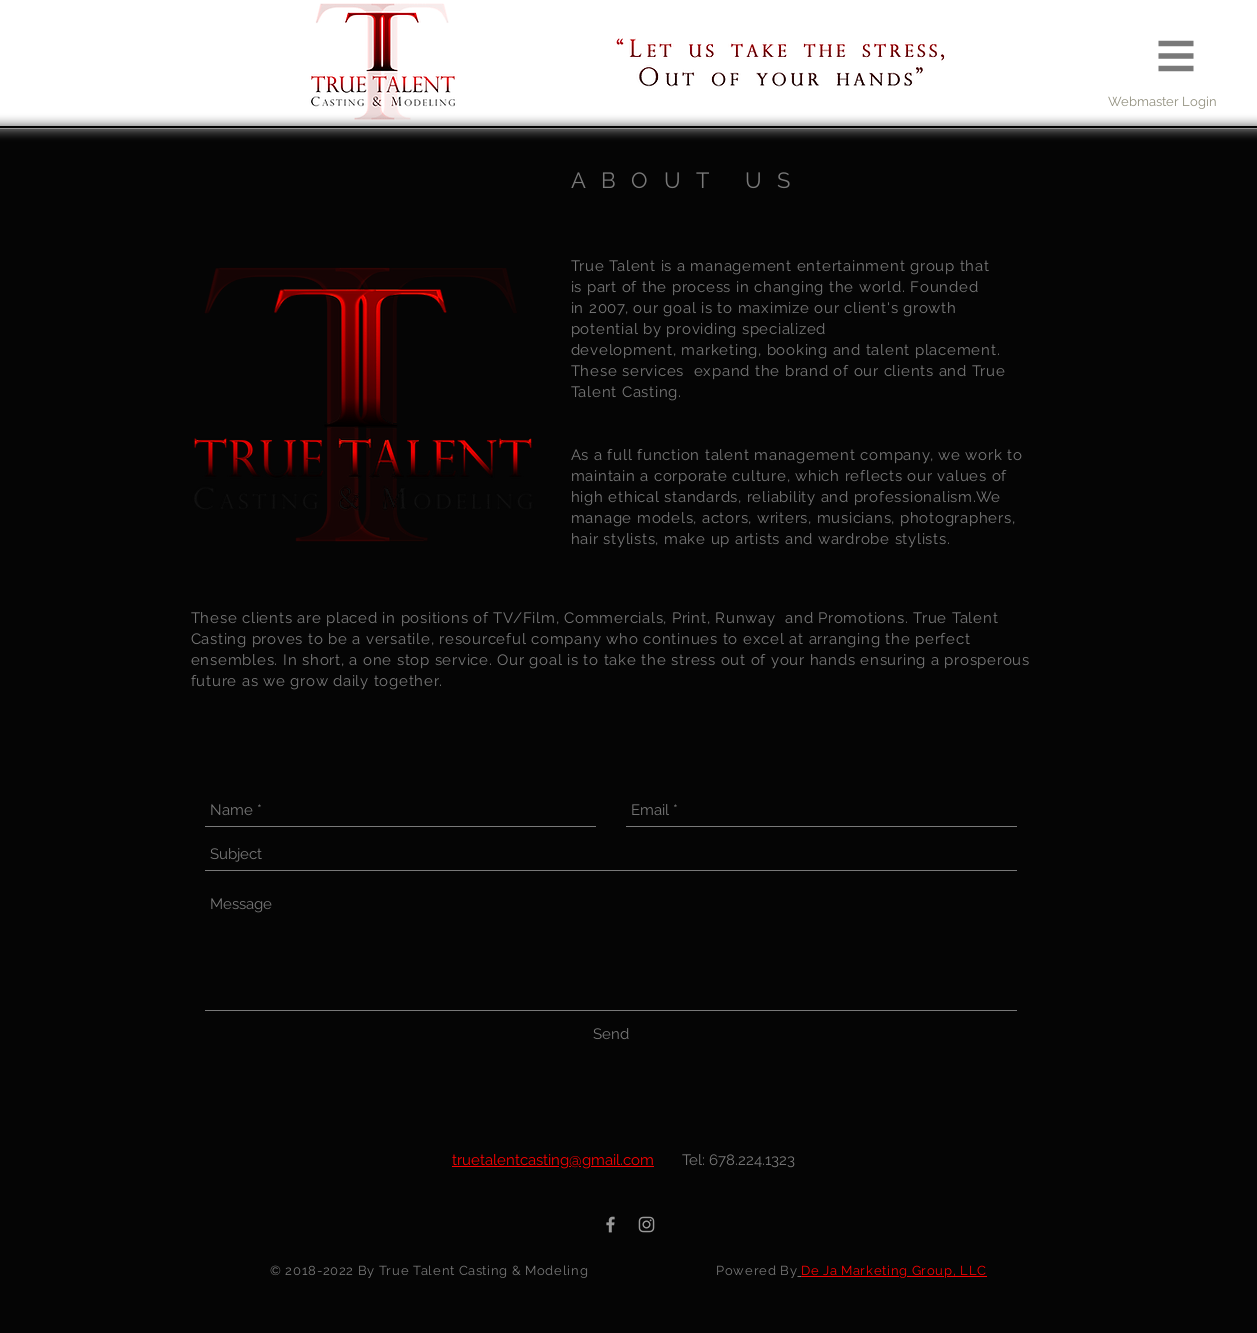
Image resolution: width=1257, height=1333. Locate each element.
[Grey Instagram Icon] (646, 1224)
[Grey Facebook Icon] (610, 1224)
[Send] (611, 1034)
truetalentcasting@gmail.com (553, 1160)
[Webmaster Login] (1162, 102)
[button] (1176, 56)
